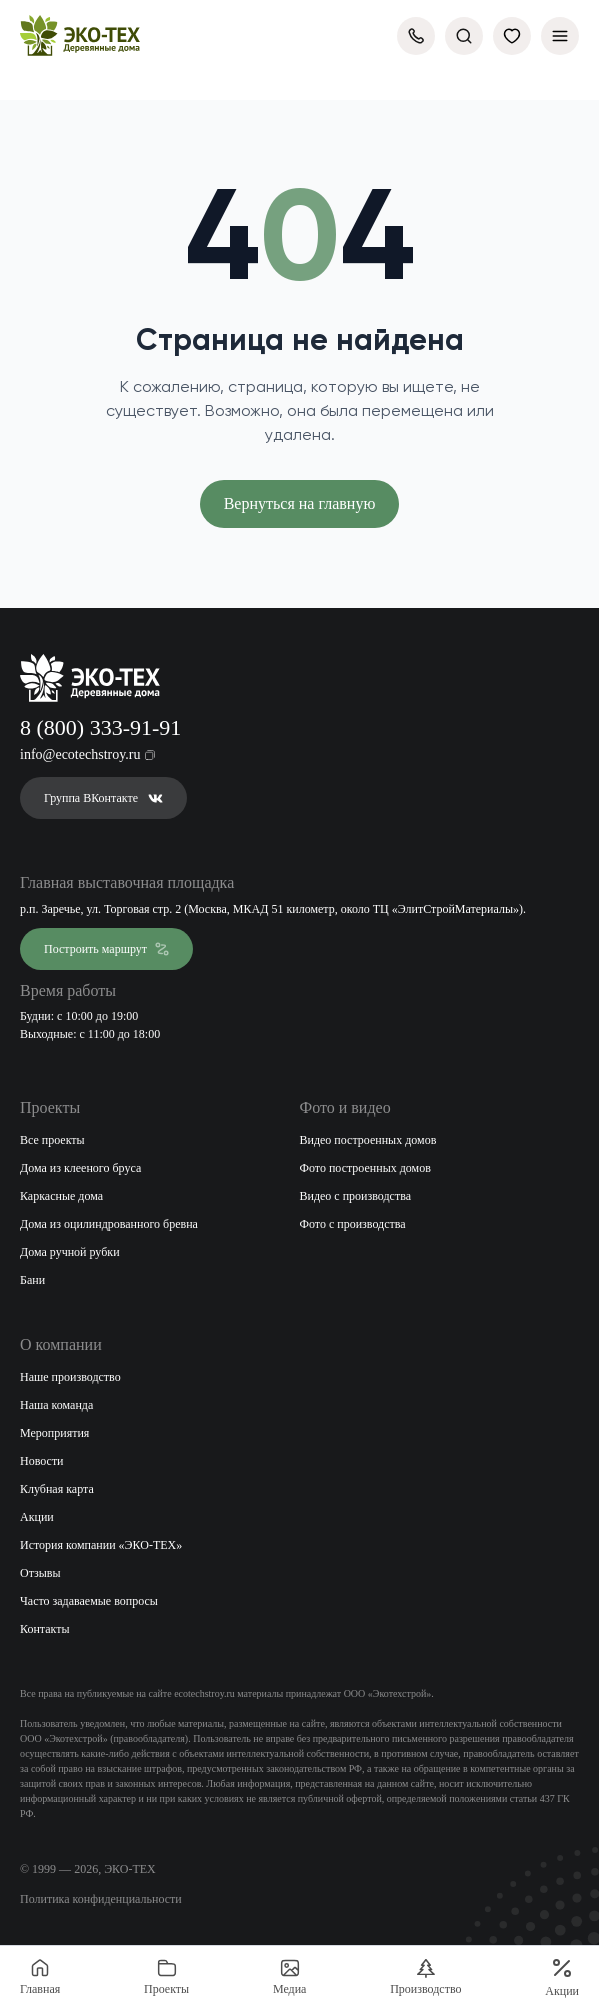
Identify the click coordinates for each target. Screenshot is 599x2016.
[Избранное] (512, 36)
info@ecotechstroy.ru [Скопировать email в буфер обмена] (88, 754)
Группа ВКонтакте (103, 798)
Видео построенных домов (368, 1140)
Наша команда (56, 1405)
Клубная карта (57, 1489)
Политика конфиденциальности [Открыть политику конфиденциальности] (101, 1899)
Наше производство (70, 1377)
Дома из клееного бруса (80, 1168)
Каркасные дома (61, 1196)
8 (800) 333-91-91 (100, 727)
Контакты (45, 1629)
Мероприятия (54, 1433)
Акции (37, 1517)
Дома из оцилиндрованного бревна (109, 1224)
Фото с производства (353, 1224)
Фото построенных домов (365, 1168)
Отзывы (40, 1573)
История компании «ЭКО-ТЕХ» (101, 1545)
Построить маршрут (106, 949)
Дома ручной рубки (70, 1252)
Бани (32, 1280)
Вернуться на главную (300, 503)
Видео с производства (356, 1196)
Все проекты (52, 1140)
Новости (42, 1461)
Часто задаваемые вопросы (89, 1601)
